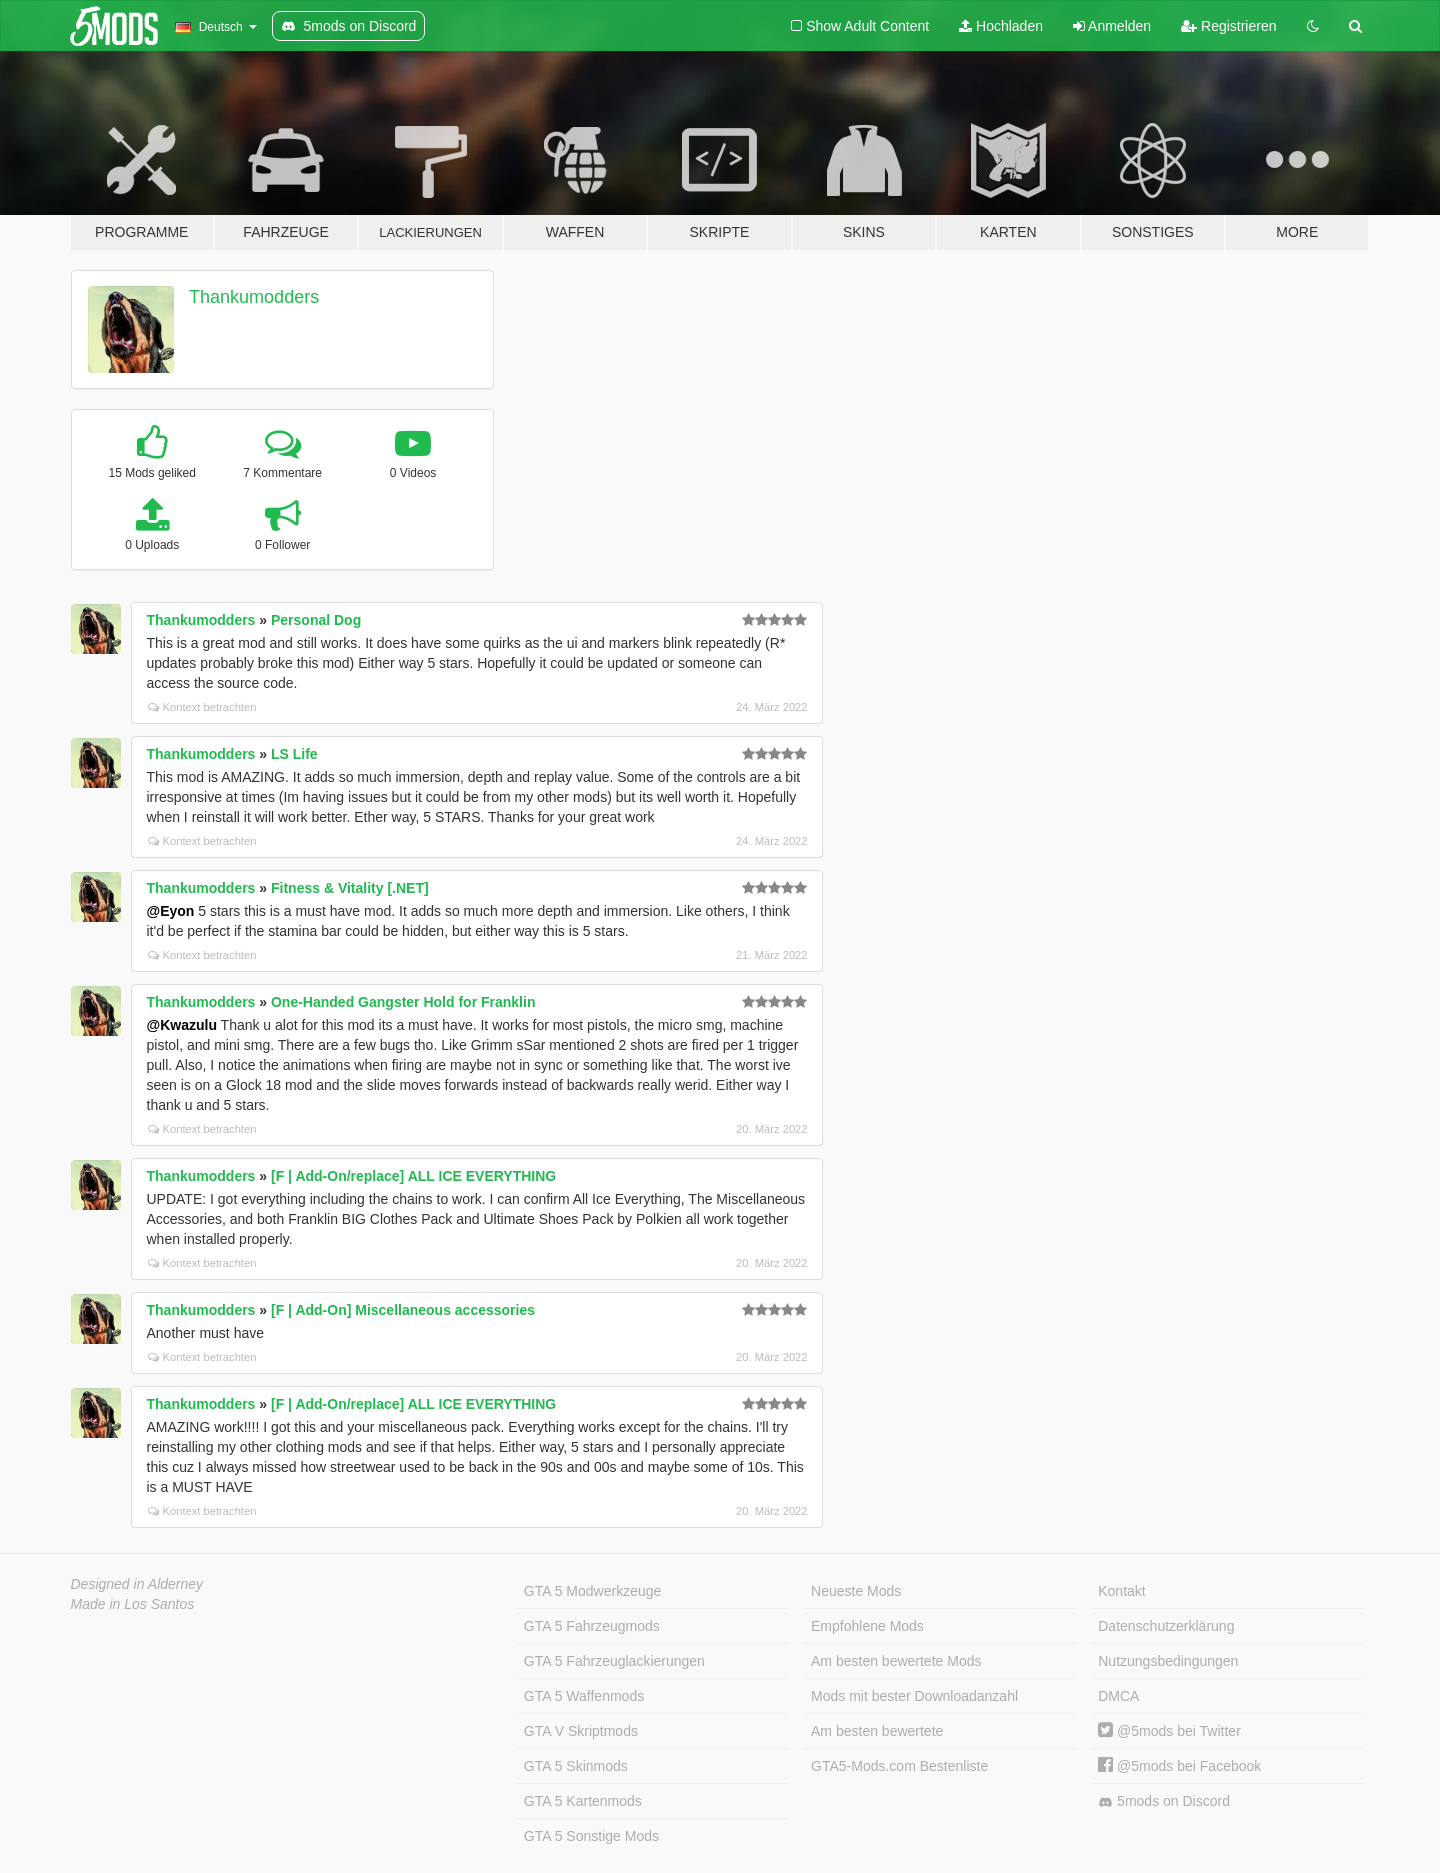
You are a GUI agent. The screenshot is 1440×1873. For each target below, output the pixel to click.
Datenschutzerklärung (1166, 1626)
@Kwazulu (182, 1025)
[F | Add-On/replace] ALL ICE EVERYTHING (413, 1176)
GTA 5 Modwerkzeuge (592, 1591)
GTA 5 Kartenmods (583, 1801)
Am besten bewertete (877, 1731)
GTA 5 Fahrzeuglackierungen (614, 1661)
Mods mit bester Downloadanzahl (914, 1696)
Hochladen (1001, 26)
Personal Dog (316, 620)
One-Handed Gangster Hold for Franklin (403, 1002)
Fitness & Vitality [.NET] (350, 888)
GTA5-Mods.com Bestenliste (899, 1766)
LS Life (294, 754)
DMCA (1118, 1696)
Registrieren (1228, 26)
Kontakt (1121, 1591)
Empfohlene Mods (867, 1626)
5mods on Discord (1164, 1801)
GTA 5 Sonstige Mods (591, 1836)
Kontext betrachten (202, 707)
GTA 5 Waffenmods (584, 1696)
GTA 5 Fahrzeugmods (592, 1626)
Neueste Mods (856, 1591)
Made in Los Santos (133, 1604)
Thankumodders (254, 297)
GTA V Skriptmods (581, 1731)
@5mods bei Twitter (1169, 1731)
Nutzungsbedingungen (1168, 1661)
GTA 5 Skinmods (576, 1766)
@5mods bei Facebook (1179, 1766)
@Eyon (171, 911)
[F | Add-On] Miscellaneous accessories (403, 1310)
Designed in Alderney (137, 1584)
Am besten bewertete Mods (896, 1661)
